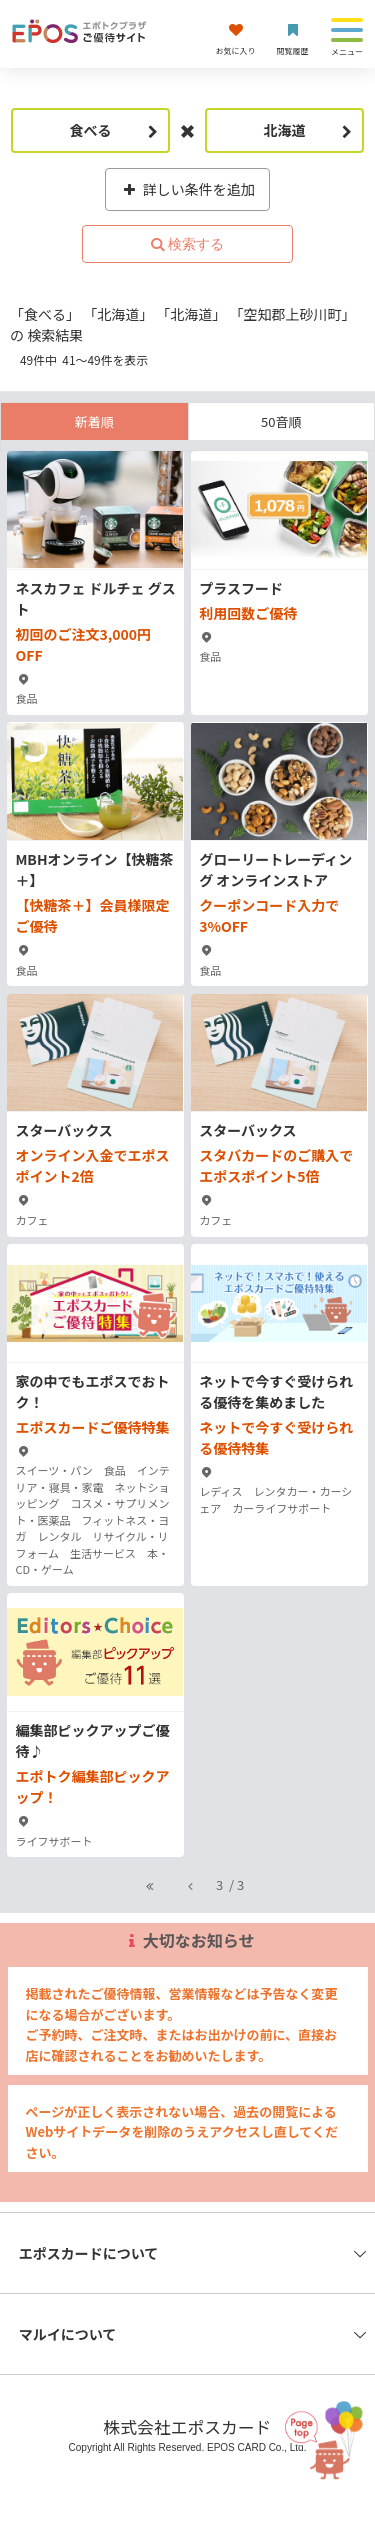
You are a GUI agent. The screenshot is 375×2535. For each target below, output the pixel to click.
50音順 (281, 421)
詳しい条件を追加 (187, 189)
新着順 (94, 421)
